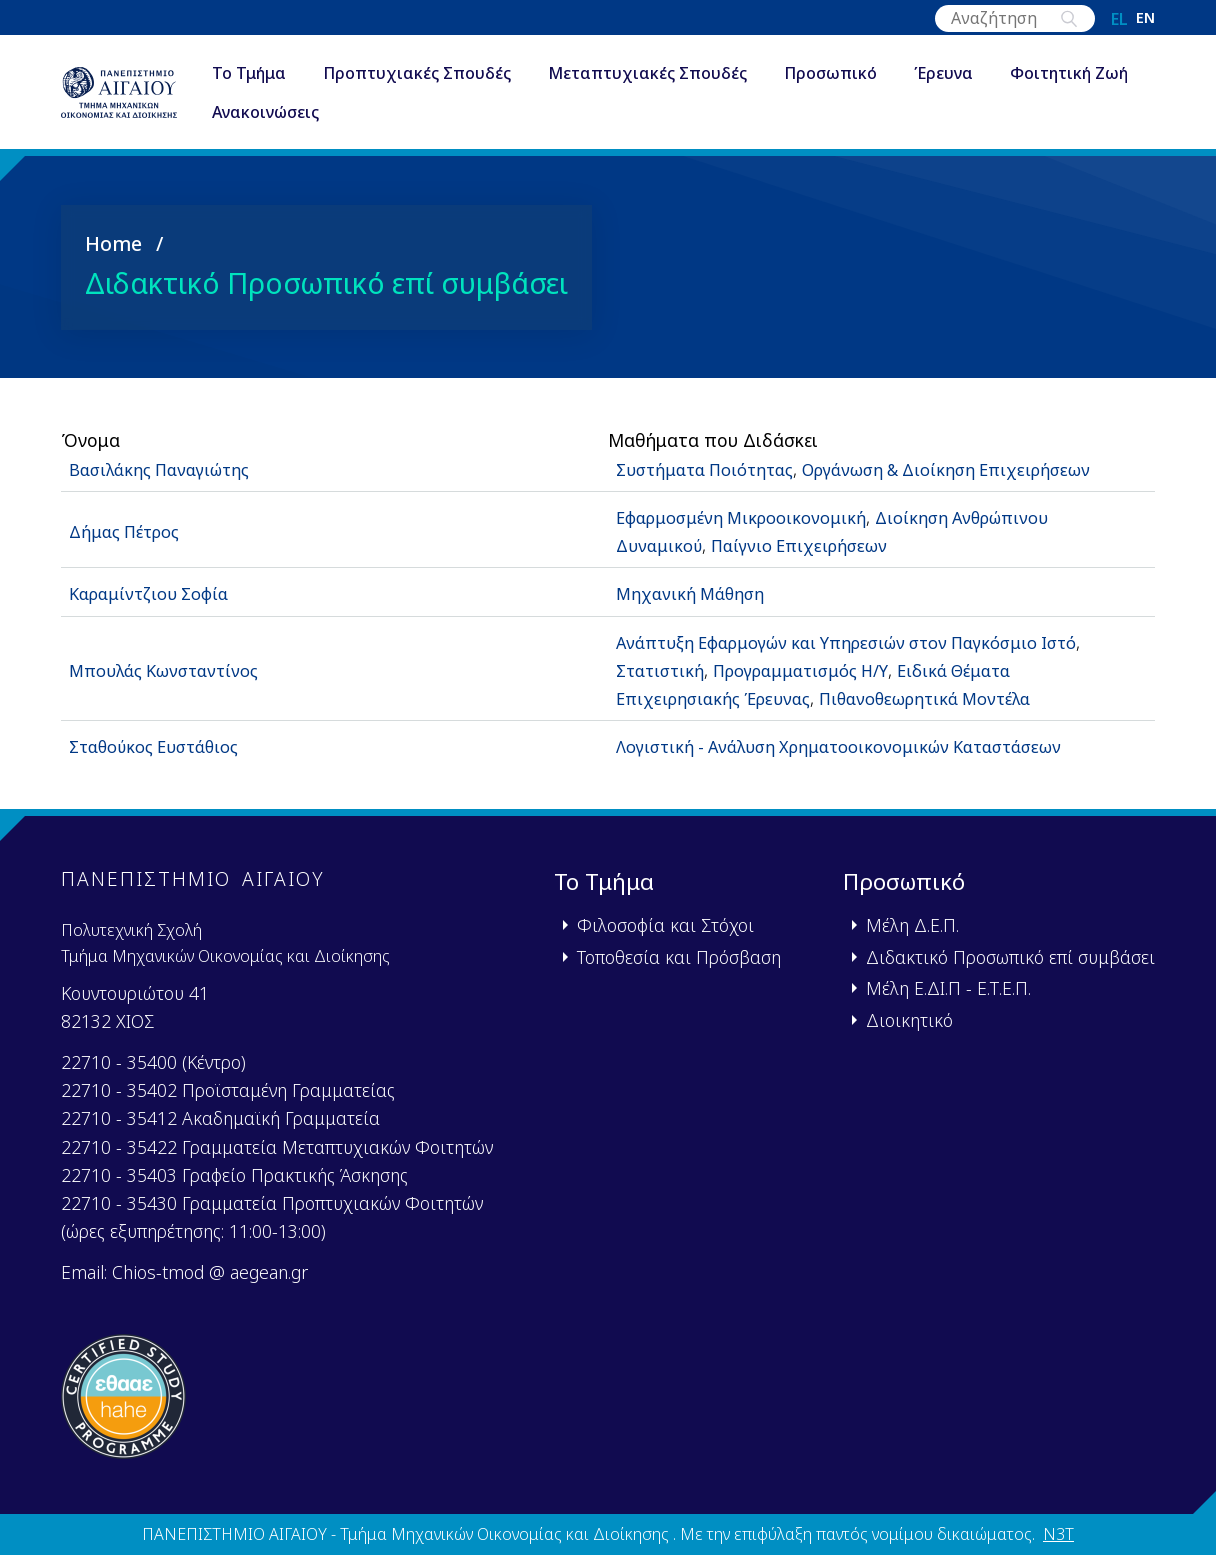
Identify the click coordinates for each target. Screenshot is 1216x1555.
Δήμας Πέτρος (129, 530)
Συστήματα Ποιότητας (711, 468)
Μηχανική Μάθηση (694, 593)
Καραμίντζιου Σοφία (155, 593)
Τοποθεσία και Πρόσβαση (679, 956)
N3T (1058, 1533)
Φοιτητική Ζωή (316, 114)
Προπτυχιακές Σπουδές (462, 74)
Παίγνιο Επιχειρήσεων (810, 544)
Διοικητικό (909, 1019)
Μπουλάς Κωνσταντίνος (170, 669)
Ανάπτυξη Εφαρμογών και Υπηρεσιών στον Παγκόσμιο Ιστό (866, 641)
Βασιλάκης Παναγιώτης (166, 468)
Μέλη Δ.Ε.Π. (912, 924)
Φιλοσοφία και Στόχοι (665, 924)
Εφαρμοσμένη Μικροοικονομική (749, 516)
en (1145, 19)
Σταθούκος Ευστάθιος (163, 746)
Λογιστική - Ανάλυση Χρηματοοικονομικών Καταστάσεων (854, 746)
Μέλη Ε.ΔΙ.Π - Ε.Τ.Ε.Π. (948, 987)
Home (113, 242)
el (1119, 19)
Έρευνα (988, 74)
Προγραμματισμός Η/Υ (815, 669)
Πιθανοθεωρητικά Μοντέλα (948, 697)
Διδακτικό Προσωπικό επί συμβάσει (1010, 956)
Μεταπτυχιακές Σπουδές (692, 74)
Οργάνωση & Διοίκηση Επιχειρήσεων (971, 468)
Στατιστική (663, 669)
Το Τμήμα (294, 74)
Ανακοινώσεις (465, 114)
